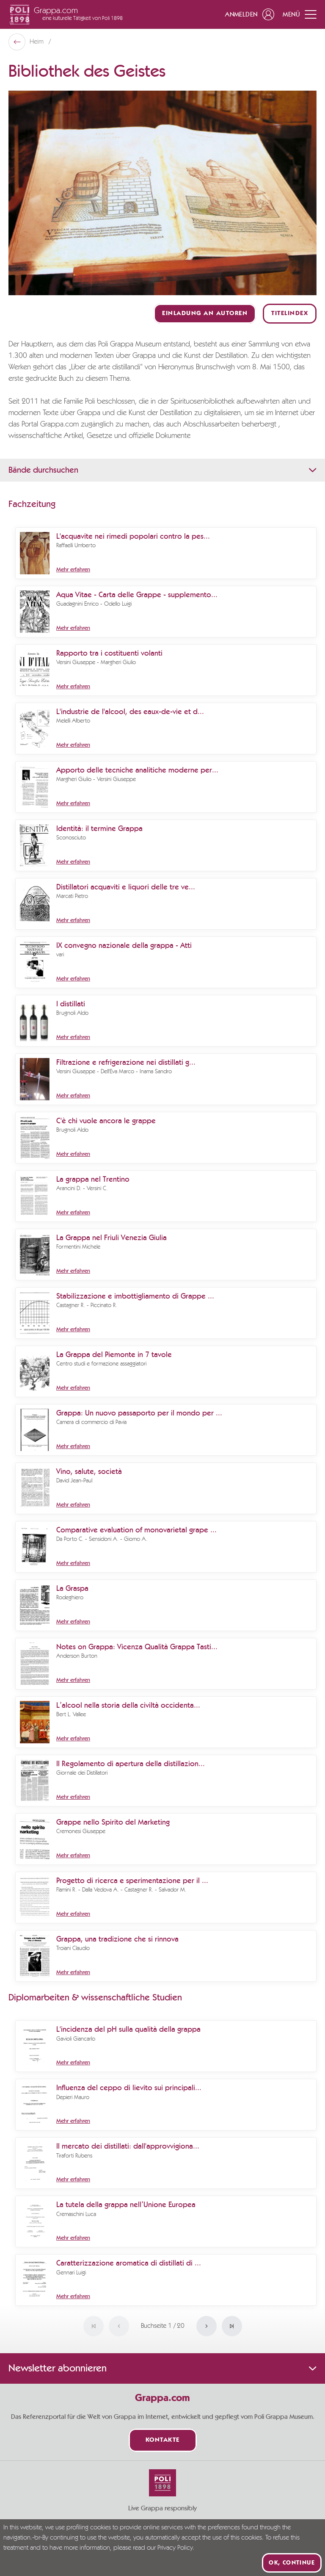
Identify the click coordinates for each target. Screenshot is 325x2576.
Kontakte (163, 2440)
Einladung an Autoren (205, 313)
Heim (37, 42)
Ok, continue (292, 2563)
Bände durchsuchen (162, 470)
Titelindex (289, 313)
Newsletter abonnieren (162, 2368)
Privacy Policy (175, 2548)
